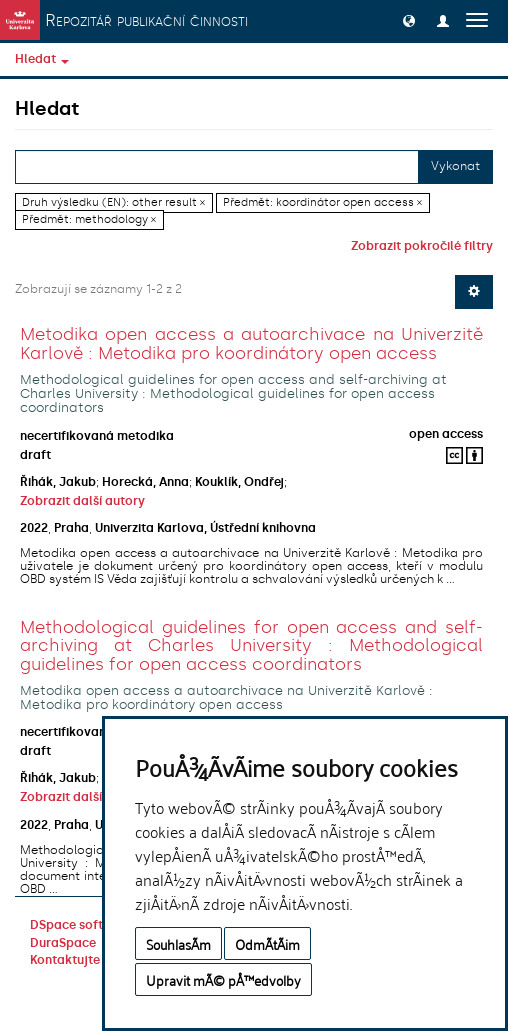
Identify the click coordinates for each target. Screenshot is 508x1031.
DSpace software (81, 925)
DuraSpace (63, 943)
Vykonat (455, 166)
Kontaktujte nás (77, 960)
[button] (409, 20)
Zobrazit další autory (82, 501)
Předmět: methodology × (89, 219)
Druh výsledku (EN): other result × (113, 202)
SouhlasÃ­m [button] (178, 943)
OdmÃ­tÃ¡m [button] (267, 943)
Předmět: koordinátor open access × (322, 202)
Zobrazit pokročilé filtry (422, 246)
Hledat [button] (42, 59)
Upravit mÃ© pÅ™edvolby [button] (223, 979)
